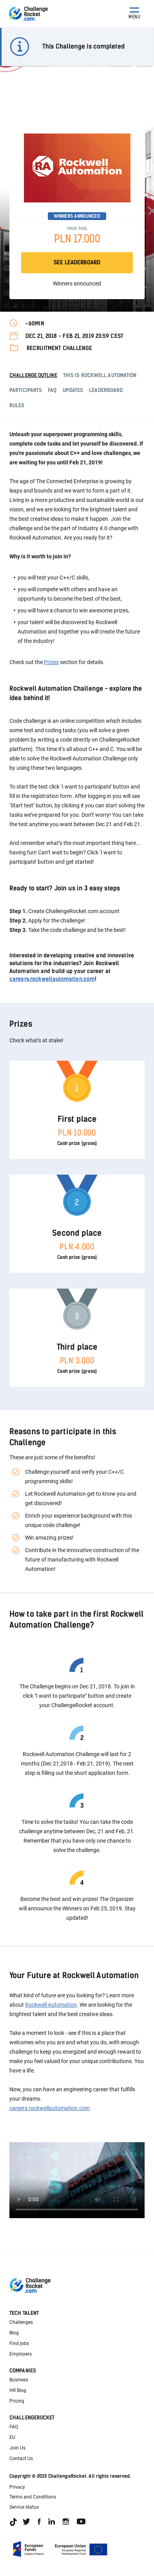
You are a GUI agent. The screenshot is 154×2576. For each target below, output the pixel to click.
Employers (20, 2354)
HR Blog (17, 2390)
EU (12, 2437)
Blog (14, 2333)
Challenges (21, 2322)
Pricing (16, 2401)
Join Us (17, 2448)
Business (18, 2380)
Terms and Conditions (32, 2497)
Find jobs (19, 2343)
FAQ (13, 2427)
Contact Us (21, 2458)
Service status (24, 2507)
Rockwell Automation (51, 2005)
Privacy (17, 2487)
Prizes (51, 662)
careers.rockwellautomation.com (52, 979)
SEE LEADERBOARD (77, 262)
